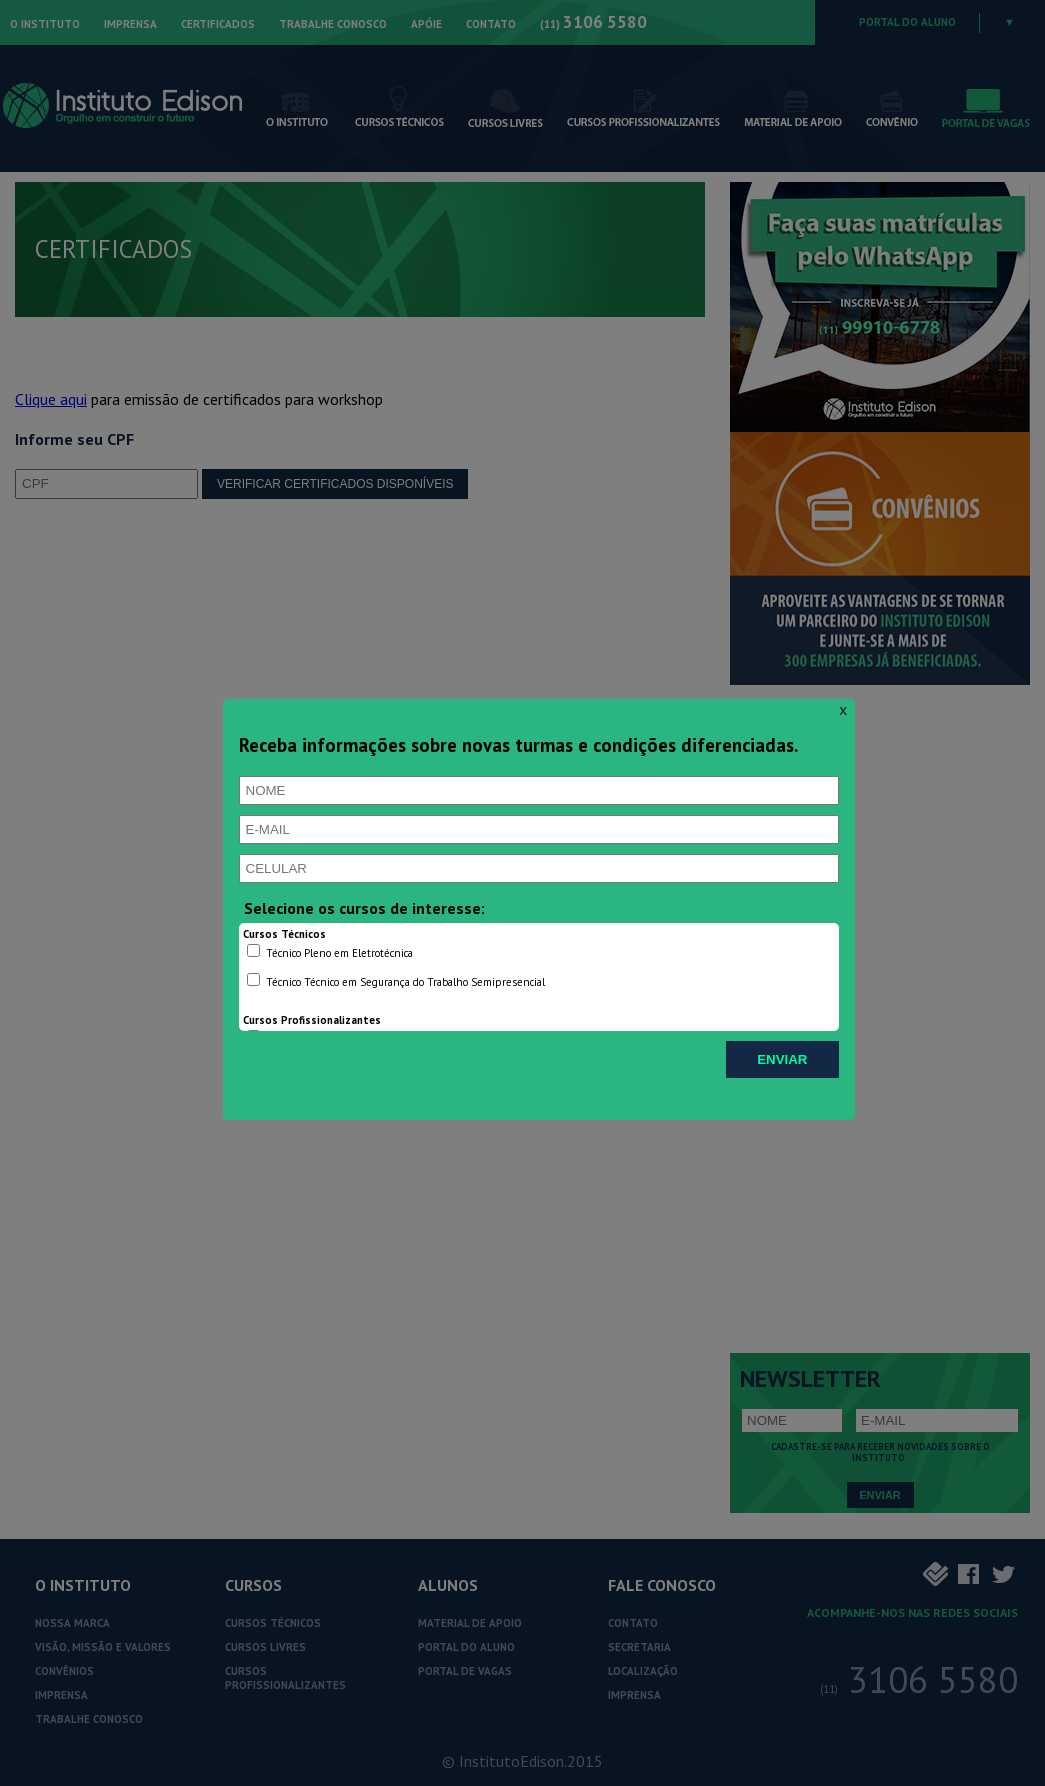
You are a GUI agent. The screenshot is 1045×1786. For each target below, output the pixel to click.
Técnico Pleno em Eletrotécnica (330, 952)
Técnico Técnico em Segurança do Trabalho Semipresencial (396, 981)
